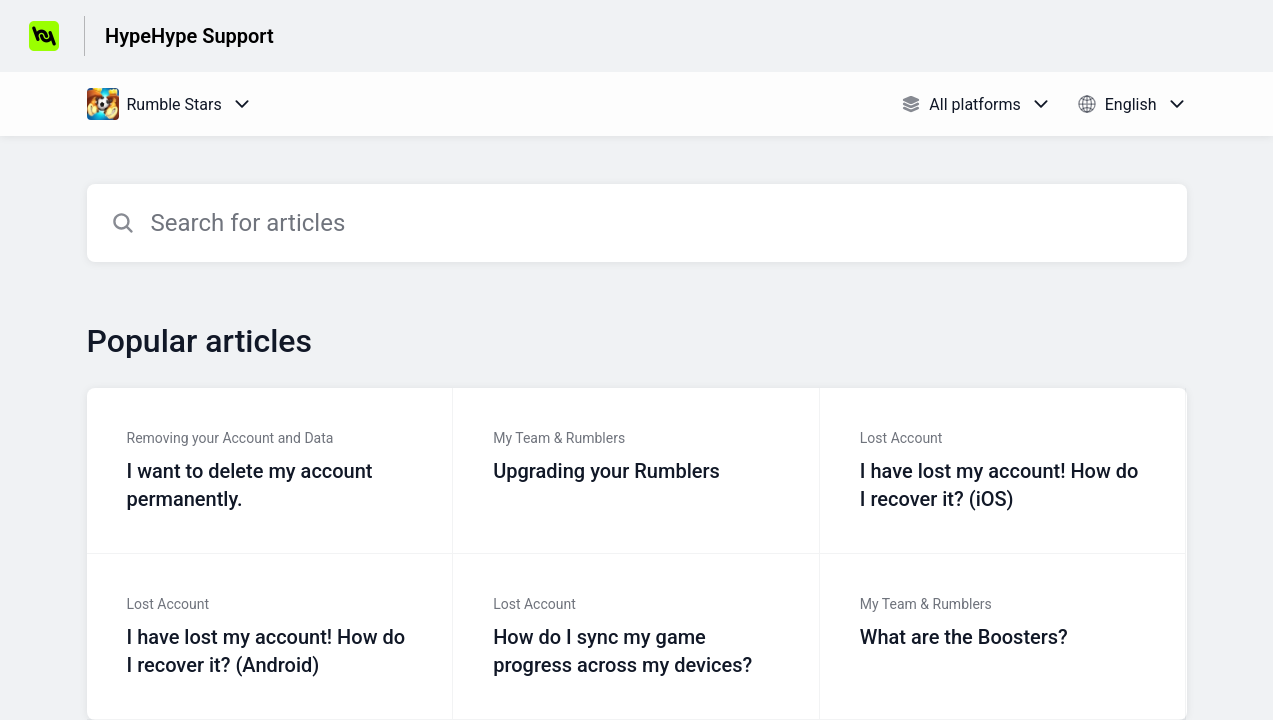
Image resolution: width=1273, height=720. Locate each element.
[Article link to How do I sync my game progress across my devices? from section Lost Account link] (636, 637)
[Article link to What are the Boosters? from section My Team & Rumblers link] (1003, 637)
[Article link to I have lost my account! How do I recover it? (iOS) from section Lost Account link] (1003, 471)
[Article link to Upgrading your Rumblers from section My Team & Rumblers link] (636, 471)
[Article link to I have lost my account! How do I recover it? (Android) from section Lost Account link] (270, 637)
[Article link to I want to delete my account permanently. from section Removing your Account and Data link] (270, 471)
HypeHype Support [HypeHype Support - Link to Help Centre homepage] (189, 36)
